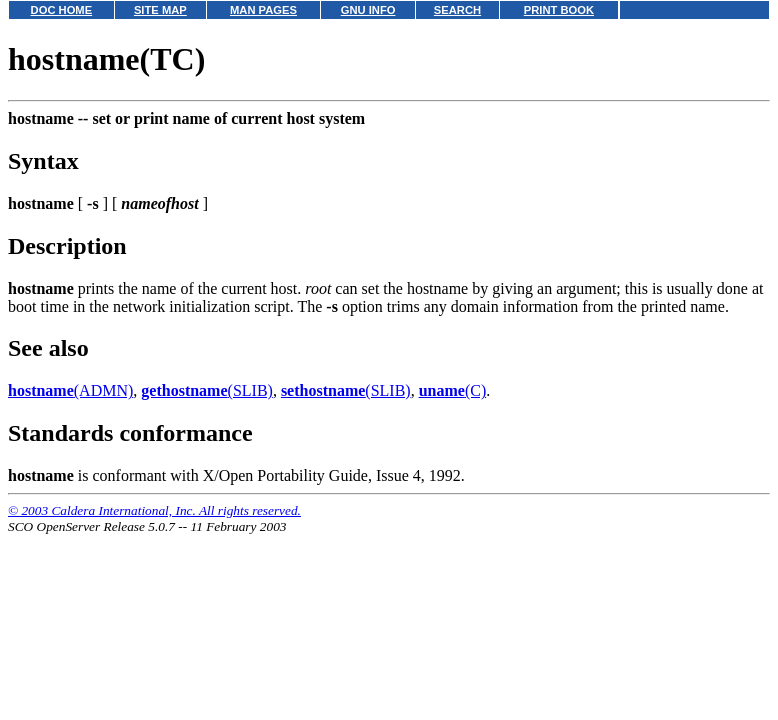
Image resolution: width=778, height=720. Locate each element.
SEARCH (457, 10)
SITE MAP (160, 10)
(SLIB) (207, 390)
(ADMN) (70, 390)
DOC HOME (62, 10)
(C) (453, 390)
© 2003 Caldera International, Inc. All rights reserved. (154, 510)
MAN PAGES (263, 10)
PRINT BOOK (559, 10)
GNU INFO (368, 10)
